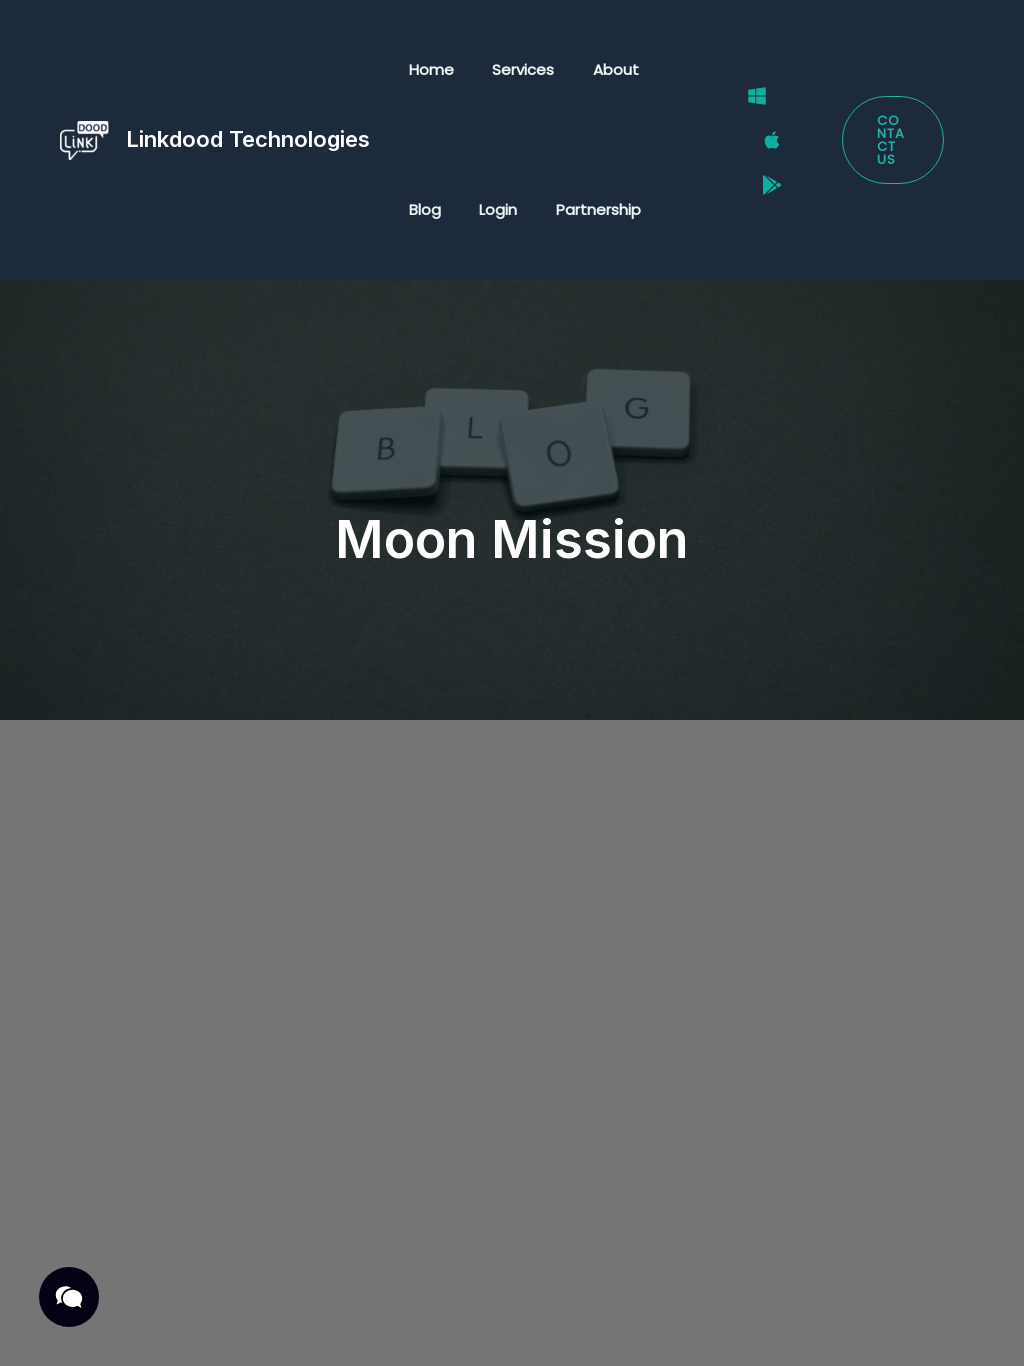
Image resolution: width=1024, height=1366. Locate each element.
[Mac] (760, 141)
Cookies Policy (246, 1327)
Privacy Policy (143, 1302)
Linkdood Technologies (248, 139)
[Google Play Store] (760, 166)
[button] (889, 140)
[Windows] (745, 115)
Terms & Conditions (302, 1302)
